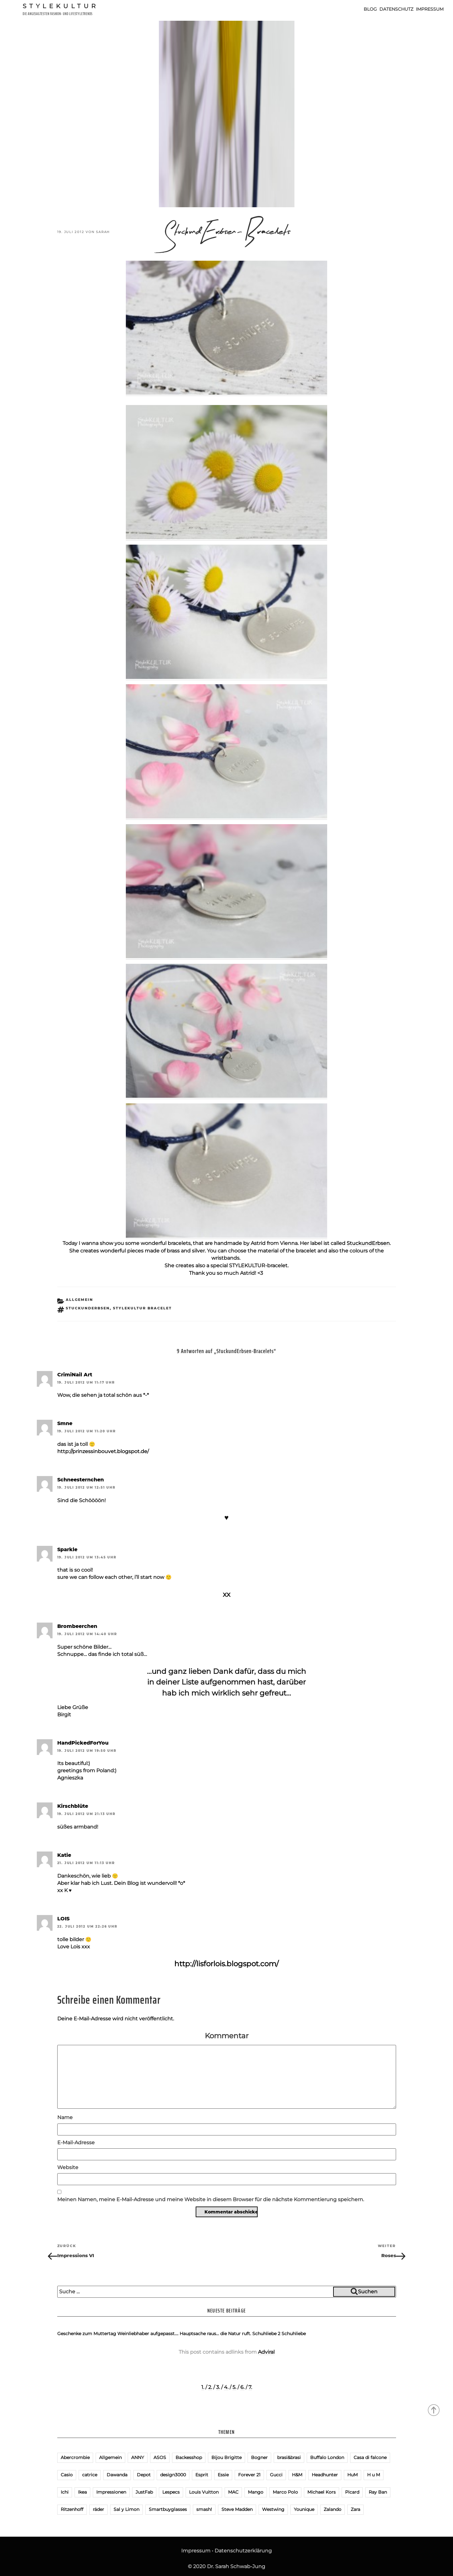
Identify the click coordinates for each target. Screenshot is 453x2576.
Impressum (430, 9)
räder (98, 2509)
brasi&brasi (289, 2457)
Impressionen (111, 2492)
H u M (373, 2475)
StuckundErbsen (368, 1243)
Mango (255, 2492)
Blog (370, 9)
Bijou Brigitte (226, 2457)
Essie (223, 2475)
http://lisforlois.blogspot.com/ (226, 1963)
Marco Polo (285, 2492)
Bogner (259, 2457)
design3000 (173, 2475)
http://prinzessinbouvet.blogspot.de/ (103, 1451)
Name (65, 2117)
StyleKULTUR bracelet (142, 1308)
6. (242, 2387)
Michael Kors (321, 2492)
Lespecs (171, 2492)
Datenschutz (396, 9)
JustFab (144, 2492)
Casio (67, 2475)
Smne (64, 1423)
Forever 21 (249, 2475)
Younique (304, 2509)
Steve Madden (237, 2509)
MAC (233, 2492)
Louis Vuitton (204, 2492)
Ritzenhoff (72, 2509)
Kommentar (227, 2035)
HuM (352, 2475)
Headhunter (325, 2475)
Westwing (273, 2509)
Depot (144, 2475)
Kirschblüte (72, 1806)
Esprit (201, 2475)
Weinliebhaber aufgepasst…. (147, 2333)
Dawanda (117, 2475)
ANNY (137, 2457)
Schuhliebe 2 (266, 2333)
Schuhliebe (294, 2333)
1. (202, 2387)
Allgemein (79, 1299)
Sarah (103, 232)
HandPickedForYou (83, 1743)
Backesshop (189, 2457)
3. (218, 2387)
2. (210, 2387)
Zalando (332, 2509)
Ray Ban (378, 2492)
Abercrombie (75, 2457)
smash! (204, 2509)
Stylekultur (61, 6)
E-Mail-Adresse (76, 2143)
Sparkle (67, 1549)
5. (234, 2387)
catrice (89, 2475)
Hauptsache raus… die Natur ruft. (215, 2333)
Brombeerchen (77, 1626)
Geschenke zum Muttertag (86, 2333)
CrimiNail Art (74, 1375)
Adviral (266, 2352)
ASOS (160, 2457)
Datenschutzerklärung (243, 2551)
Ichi (65, 2492)
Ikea (82, 2492)
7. (250, 2387)
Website (67, 2167)
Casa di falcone (370, 2457)
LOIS (63, 1919)
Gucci (276, 2475)
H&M (297, 2475)
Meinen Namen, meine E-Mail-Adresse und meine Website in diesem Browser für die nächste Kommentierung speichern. (210, 2199)
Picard (352, 2492)
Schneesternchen (80, 1480)
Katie (64, 1855)
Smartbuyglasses (168, 2509)
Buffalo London (327, 2457)
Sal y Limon (126, 2509)
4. (226, 2387)
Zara (355, 2509)
